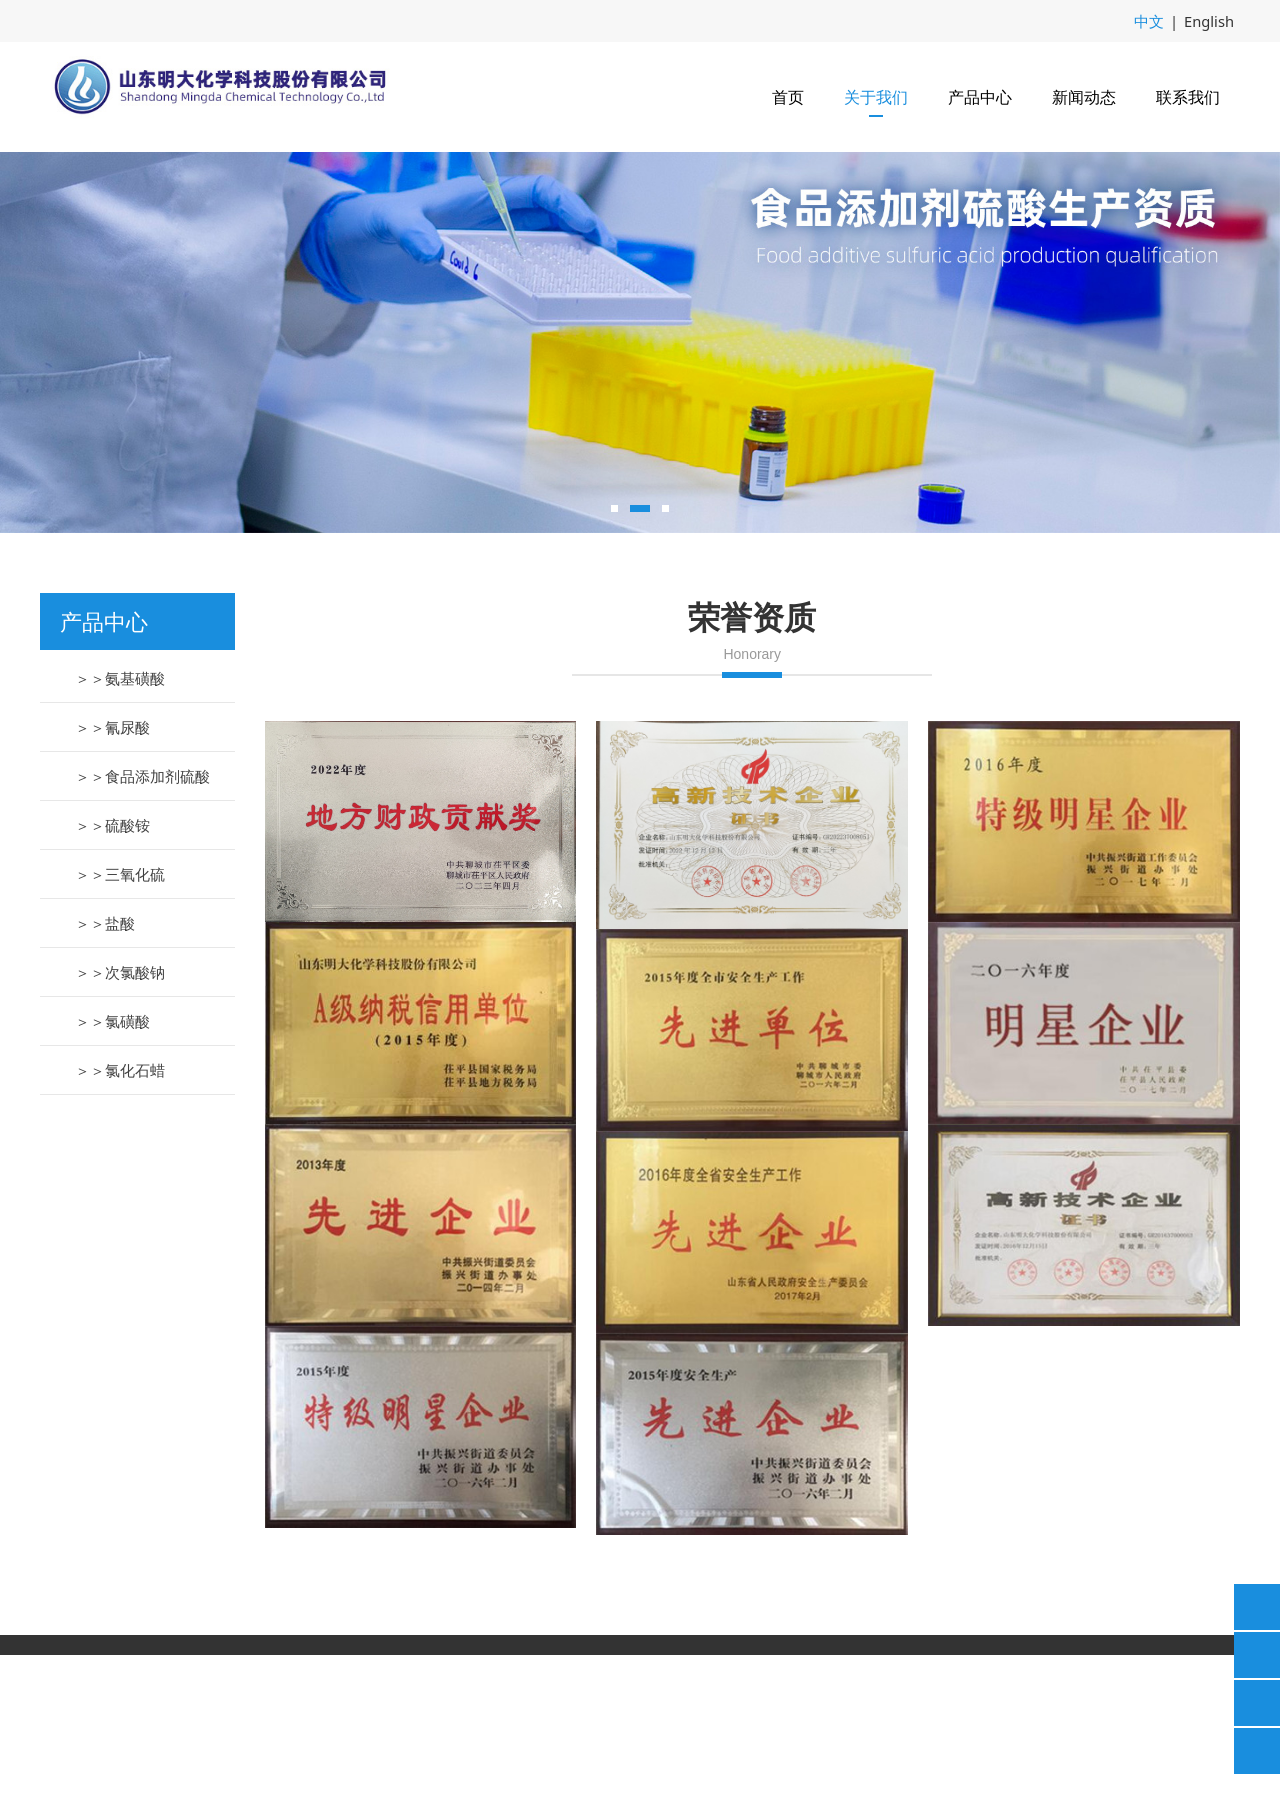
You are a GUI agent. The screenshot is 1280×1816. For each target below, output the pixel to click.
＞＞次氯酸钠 (120, 1133)
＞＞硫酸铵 (112, 986)
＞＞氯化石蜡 (120, 1231)
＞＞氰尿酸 (112, 888)
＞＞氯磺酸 (112, 1182)
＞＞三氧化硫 (120, 1035)
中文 (1153, 20)
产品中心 (980, 96)
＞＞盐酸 (105, 1084)
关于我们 (876, 96)
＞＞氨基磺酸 (120, 839)
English (1210, 20)
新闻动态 (1084, 96)
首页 (788, 96)
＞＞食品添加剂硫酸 (142, 937)
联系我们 (1188, 96)
